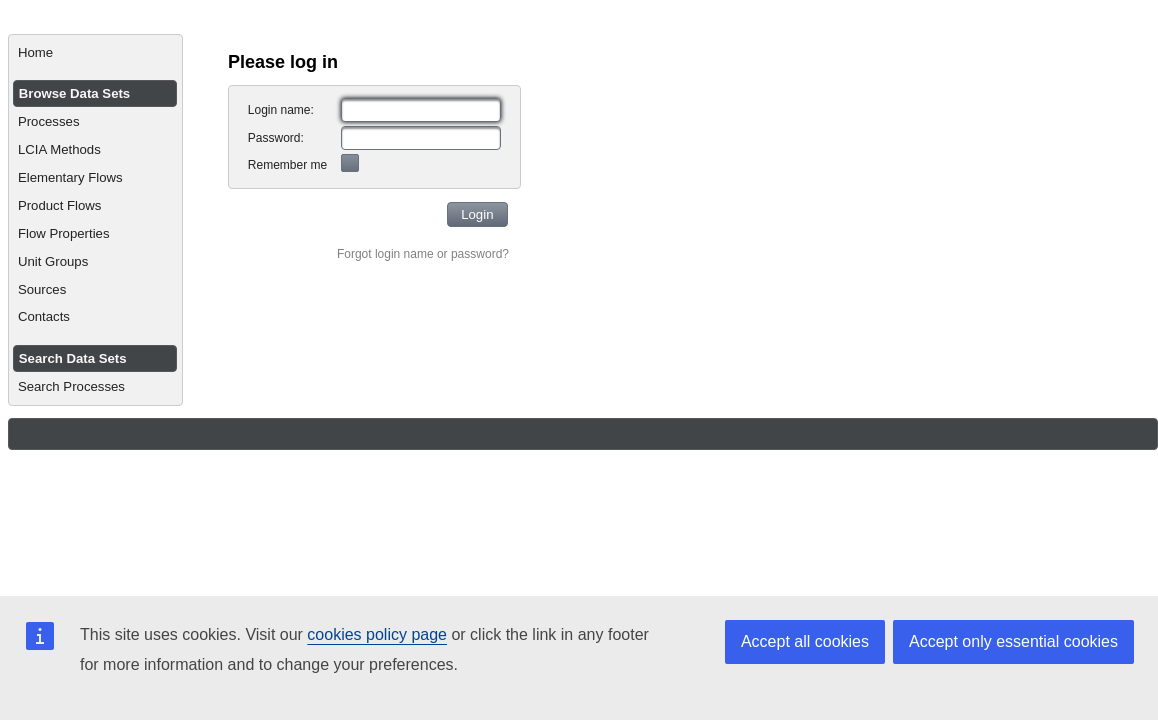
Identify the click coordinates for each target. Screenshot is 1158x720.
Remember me (287, 165)
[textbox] (421, 110)
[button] (477, 214)
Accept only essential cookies (1013, 641)
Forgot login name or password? (423, 254)
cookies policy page (377, 634)
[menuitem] (95, 53)
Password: (276, 138)
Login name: (281, 110)
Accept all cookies (805, 641)
